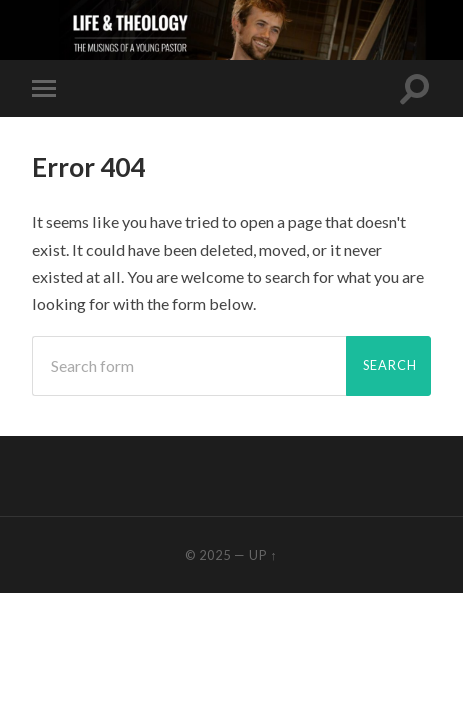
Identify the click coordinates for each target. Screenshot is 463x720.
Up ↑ (263, 555)
